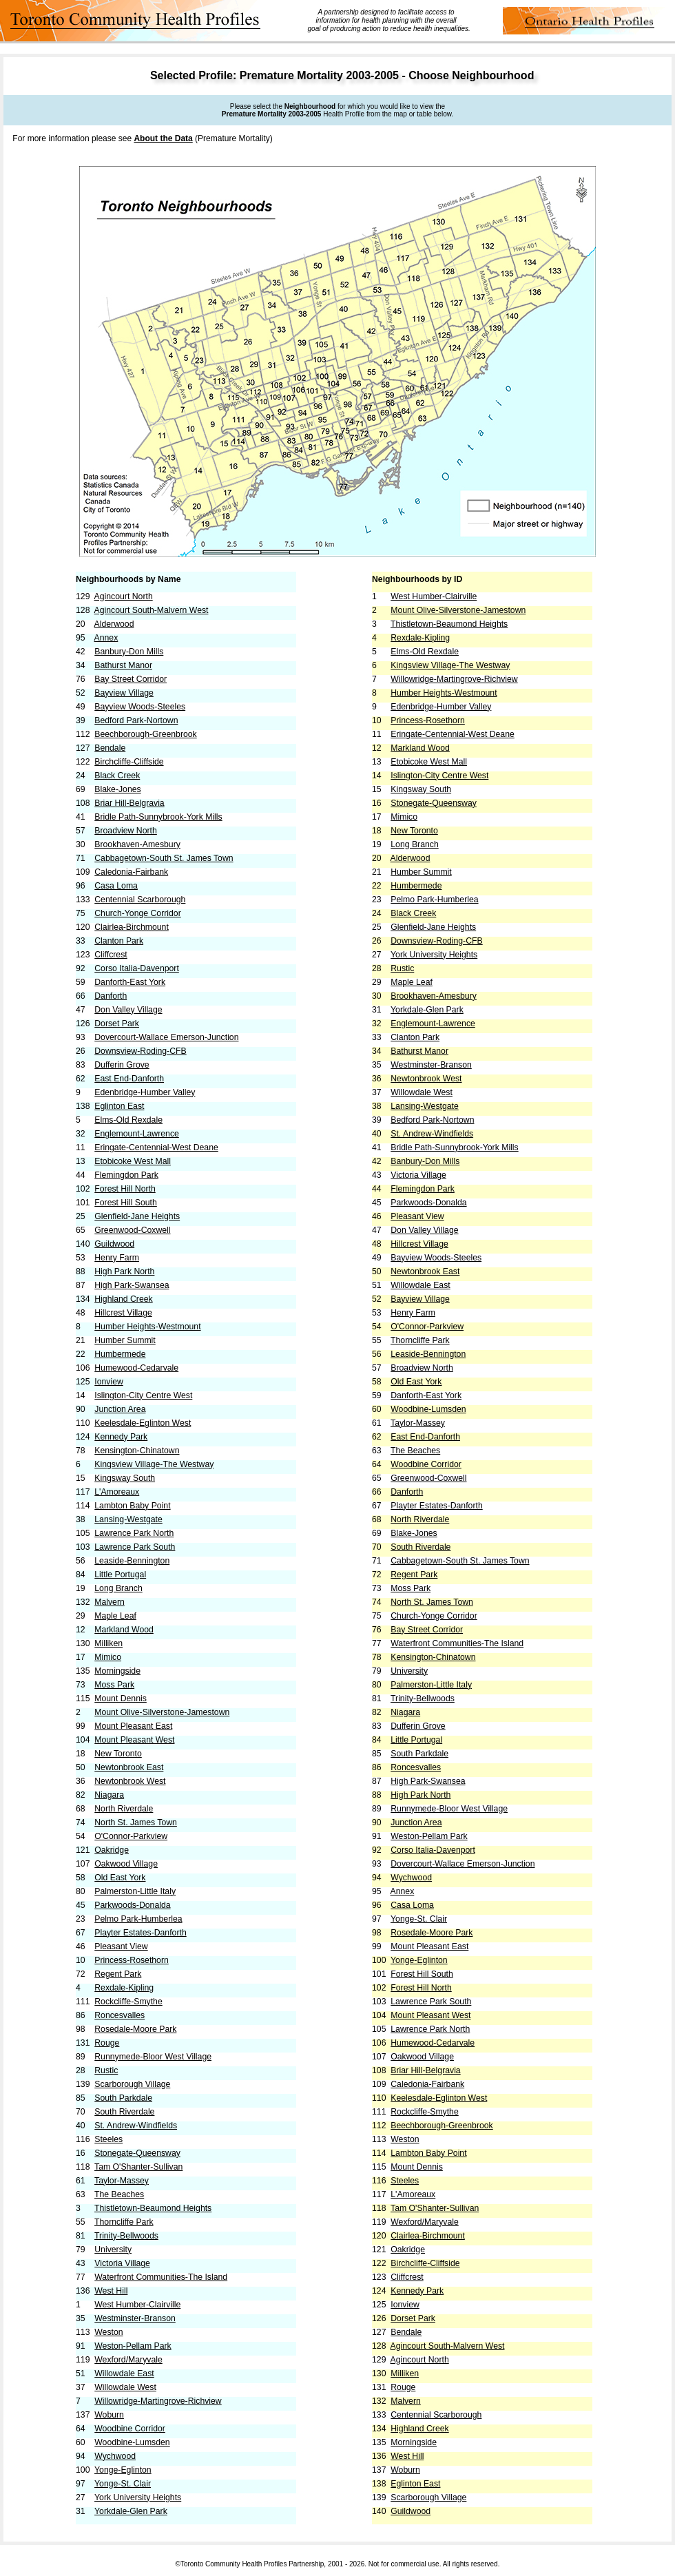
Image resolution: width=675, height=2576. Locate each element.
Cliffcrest (110, 954)
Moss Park (114, 1685)
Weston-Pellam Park (132, 2346)
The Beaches (119, 2194)
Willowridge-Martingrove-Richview (157, 2401)
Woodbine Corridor (129, 2428)
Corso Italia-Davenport (136, 968)
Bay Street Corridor (130, 679)
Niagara (109, 1795)
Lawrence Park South (134, 1547)
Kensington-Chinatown (136, 1450)
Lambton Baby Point (132, 1505)
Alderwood (114, 624)
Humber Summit (125, 1340)
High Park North (124, 1271)
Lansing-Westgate (128, 1519)
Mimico (107, 1657)
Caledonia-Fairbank (131, 872)
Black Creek (117, 775)
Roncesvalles (119, 2015)
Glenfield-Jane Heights (137, 1216)
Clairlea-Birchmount (131, 927)
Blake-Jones (117, 789)
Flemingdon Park (126, 1175)
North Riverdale (123, 1809)
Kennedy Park (120, 1437)
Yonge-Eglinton (123, 2470)
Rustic (106, 2070)
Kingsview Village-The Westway (154, 1464)
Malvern (109, 1602)
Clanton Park (118, 941)
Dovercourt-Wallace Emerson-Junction (166, 1037)
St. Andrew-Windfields (135, 2125)
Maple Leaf (115, 1616)
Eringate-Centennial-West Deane (156, 1147)
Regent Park (117, 1974)
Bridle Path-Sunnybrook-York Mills (158, 817)
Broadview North (125, 830)
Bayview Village (124, 693)
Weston (108, 2332)
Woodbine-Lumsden (131, 2442)
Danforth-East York (129, 982)
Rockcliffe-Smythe (128, 2001)
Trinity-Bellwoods (126, 2236)
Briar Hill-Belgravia (129, 803)
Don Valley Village (128, 1010)
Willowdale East (124, 2373)
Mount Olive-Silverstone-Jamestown (161, 1712)
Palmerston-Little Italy (135, 1891)
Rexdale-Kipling (124, 1988)
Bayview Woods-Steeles (139, 706)
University (113, 2249)
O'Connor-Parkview (130, 1836)
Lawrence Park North (134, 1533)
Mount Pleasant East (133, 1726)
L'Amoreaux (116, 1492)
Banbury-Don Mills (128, 651)
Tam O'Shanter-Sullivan (138, 2167)
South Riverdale (124, 2112)
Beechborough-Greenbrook (145, 734)
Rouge (106, 2043)
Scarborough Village (132, 2084)
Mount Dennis (120, 1698)
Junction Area (119, 1409)
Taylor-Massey (121, 2180)
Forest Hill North (125, 1189)
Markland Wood (124, 1629)
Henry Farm (116, 1258)
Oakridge (111, 1850)
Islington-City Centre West (143, 1395)
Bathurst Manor (123, 665)
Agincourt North (123, 596)
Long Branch (118, 1588)
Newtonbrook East (128, 1767)
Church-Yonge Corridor (137, 913)
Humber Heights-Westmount (147, 1326)
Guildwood (114, 1244)
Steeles (108, 2139)
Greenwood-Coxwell (132, 1230)
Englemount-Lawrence (136, 1134)
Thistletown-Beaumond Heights (152, 2208)
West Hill (110, 2291)
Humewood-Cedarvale (136, 1368)
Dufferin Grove (121, 1065)
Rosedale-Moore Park (135, 2029)
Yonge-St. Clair (122, 2484)
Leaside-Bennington (131, 1561)
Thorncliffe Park (124, 2222)
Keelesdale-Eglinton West (142, 1423)
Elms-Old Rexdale (128, 1120)
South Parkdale (123, 2098)
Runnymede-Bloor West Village (152, 2056)
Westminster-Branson (135, 2318)
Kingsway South (124, 1478)
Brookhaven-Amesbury (137, 844)
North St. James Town (135, 1822)
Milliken (108, 1643)
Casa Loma (116, 886)
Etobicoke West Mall (132, 1161)
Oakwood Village (126, 1864)
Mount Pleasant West (134, 1740)
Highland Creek (123, 1299)
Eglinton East (119, 1106)
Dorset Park (116, 1023)
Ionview (108, 1381)
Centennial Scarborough (139, 899)
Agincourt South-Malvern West (151, 610)
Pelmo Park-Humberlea (138, 1919)
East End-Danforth (129, 1078)
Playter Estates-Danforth (140, 1933)
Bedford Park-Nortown (136, 720)
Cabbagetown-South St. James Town (163, 858)
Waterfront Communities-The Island (160, 2277)
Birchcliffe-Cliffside (128, 762)
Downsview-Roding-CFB (140, 1051)
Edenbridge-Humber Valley (144, 1092)
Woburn (109, 2415)
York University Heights (137, 2497)
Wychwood (115, 2456)
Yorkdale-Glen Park (130, 2511)
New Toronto (118, 1753)
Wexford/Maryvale (128, 2360)
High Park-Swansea (131, 1285)
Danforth (110, 996)
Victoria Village (122, 2263)
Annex (106, 638)
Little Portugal (120, 1574)
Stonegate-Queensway (137, 2153)
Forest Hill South (125, 1202)
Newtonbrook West (129, 1781)
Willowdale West (125, 2387)
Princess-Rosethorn (131, 1960)
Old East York (119, 1877)
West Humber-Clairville (137, 2304)
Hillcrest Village (123, 1313)
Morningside (117, 1671)
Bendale (109, 748)
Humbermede (119, 1354)
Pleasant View (120, 1946)
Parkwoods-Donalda (132, 1905)
